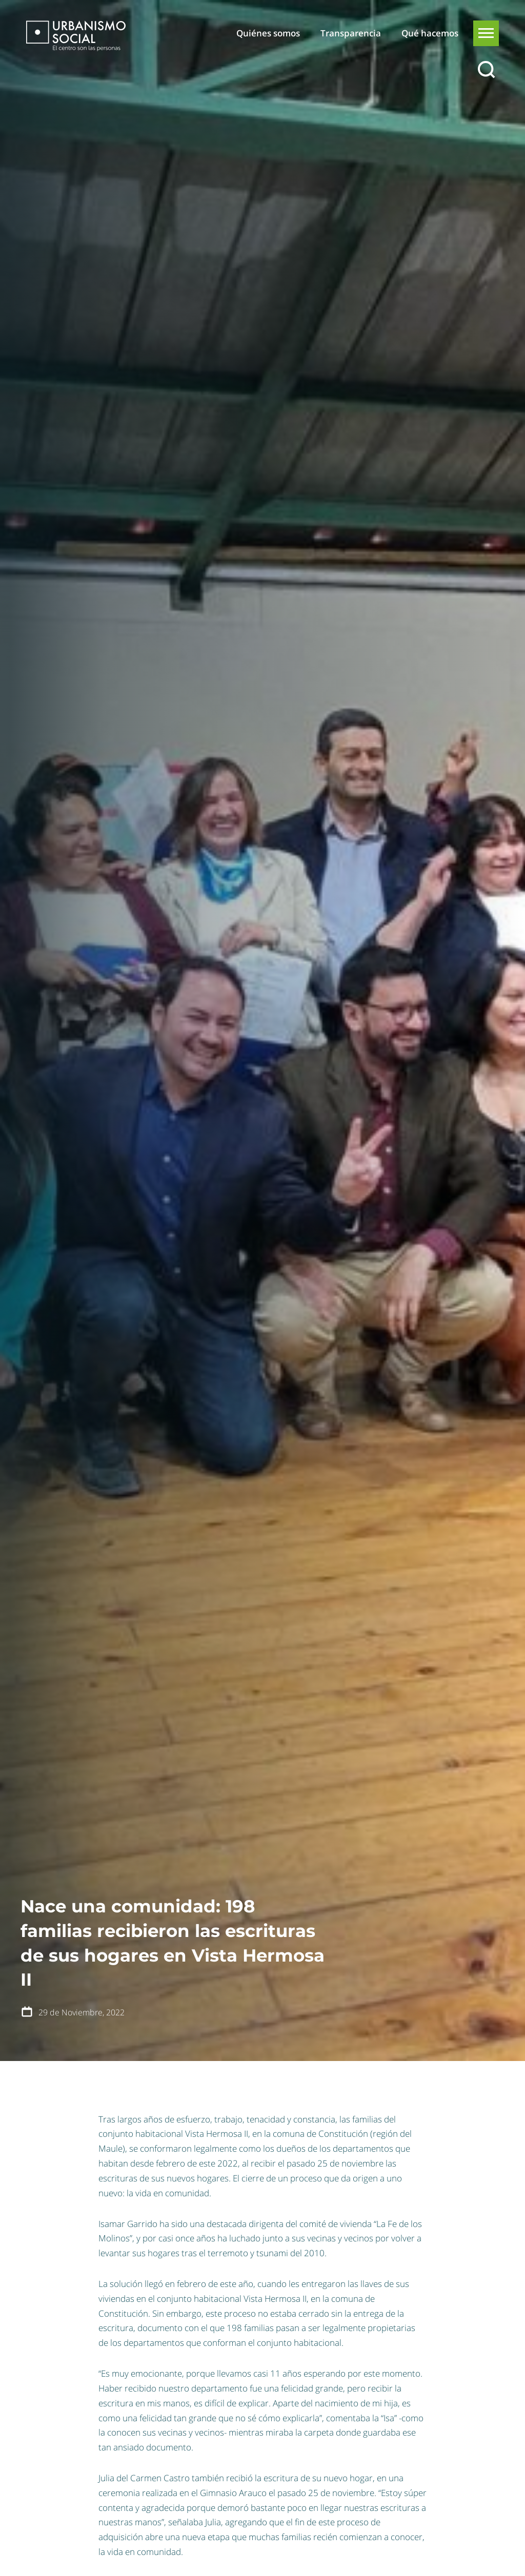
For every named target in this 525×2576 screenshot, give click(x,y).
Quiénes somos (268, 33)
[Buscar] (486, 70)
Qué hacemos (429, 33)
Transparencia (350, 33)
